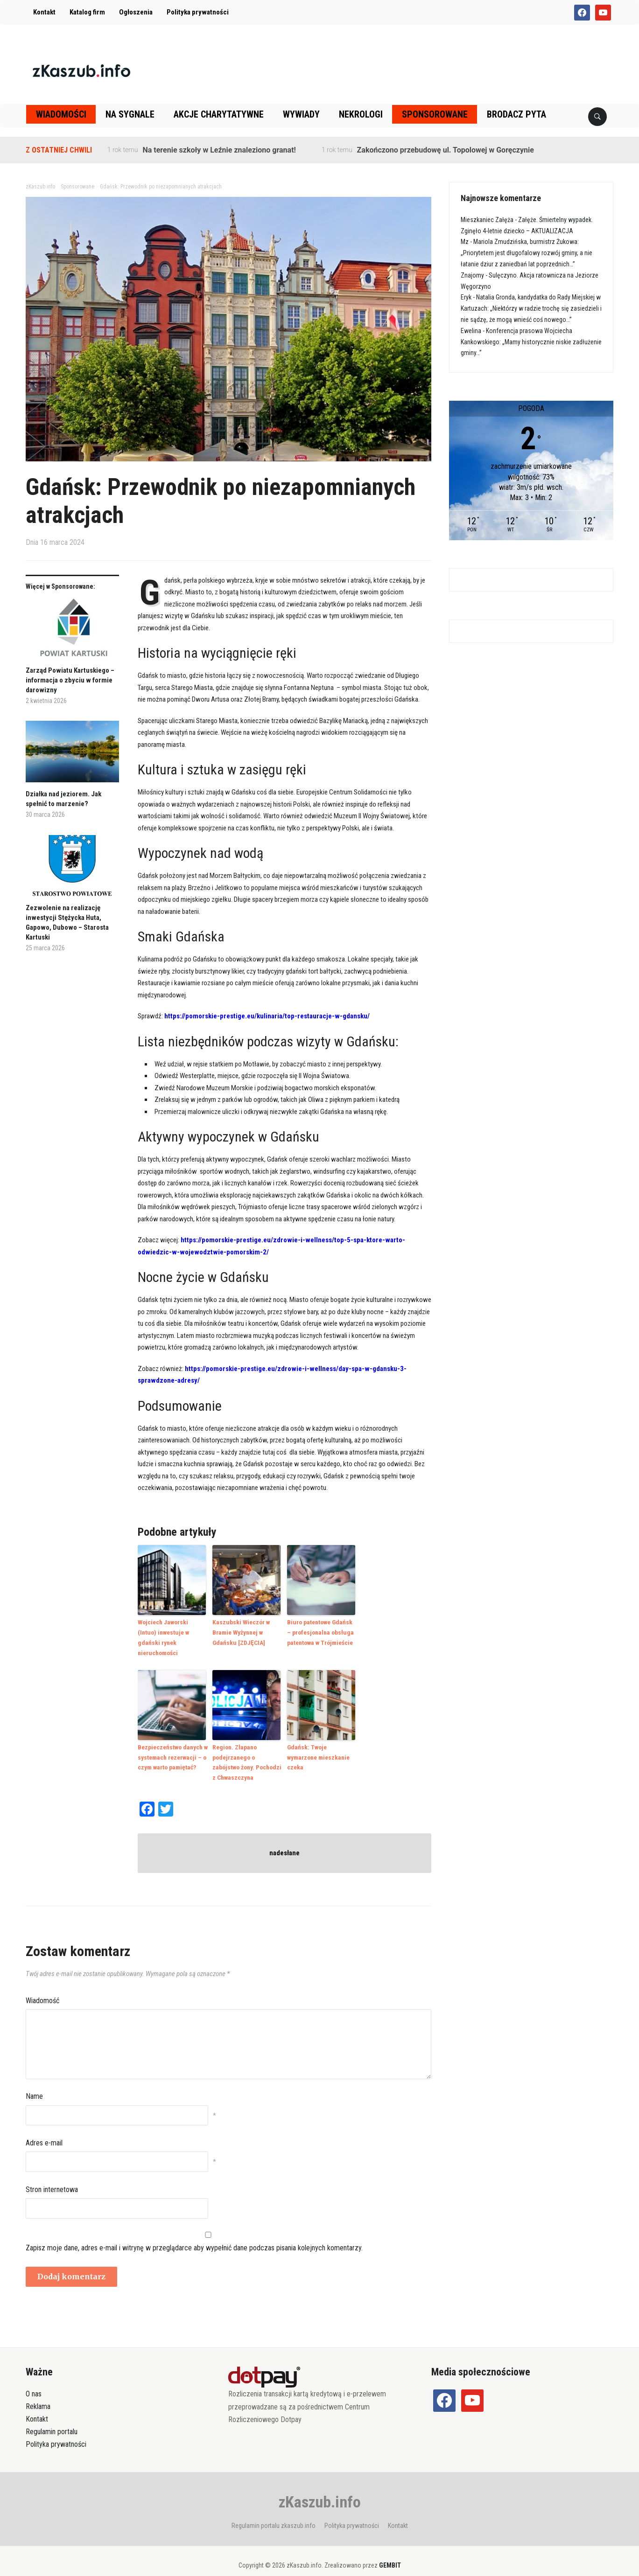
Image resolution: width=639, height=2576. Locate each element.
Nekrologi (361, 114)
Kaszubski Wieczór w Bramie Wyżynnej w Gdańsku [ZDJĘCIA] (240, 1631)
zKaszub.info (320, 2488)
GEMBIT (390, 2551)
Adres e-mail (44, 2128)
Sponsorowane (435, 114)
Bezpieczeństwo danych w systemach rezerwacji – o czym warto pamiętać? (172, 1744)
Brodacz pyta (516, 114)
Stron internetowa (52, 2175)
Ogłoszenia (136, 12)
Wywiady (301, 114)
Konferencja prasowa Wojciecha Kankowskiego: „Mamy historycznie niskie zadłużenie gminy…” (531, 342)
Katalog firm (87, 12)
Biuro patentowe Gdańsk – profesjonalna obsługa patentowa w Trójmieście (321, 1631)
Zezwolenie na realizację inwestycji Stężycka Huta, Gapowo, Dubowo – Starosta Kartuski (67, 922)
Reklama (38, 2392)
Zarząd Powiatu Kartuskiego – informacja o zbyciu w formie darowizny (70, 680)
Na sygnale (129, 114)
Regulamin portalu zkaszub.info (274, 2511)
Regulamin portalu (51, 2417)
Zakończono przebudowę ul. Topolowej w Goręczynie (445, 150)
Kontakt (44, 12)
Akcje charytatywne (219, 114)
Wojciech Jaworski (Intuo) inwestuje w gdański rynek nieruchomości (172, 1631)
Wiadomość (42, 1986)
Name (34, 2082)
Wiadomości (61, 114)
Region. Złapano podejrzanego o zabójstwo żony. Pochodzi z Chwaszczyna (246, 1749)
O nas (34, 2379)
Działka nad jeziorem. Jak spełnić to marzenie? (63, 799)
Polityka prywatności (198, 12)
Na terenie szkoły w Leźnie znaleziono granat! (218, 150)
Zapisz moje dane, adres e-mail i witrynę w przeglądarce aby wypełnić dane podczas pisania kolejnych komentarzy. (194, 2233)
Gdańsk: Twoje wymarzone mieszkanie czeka (321, 1739)
